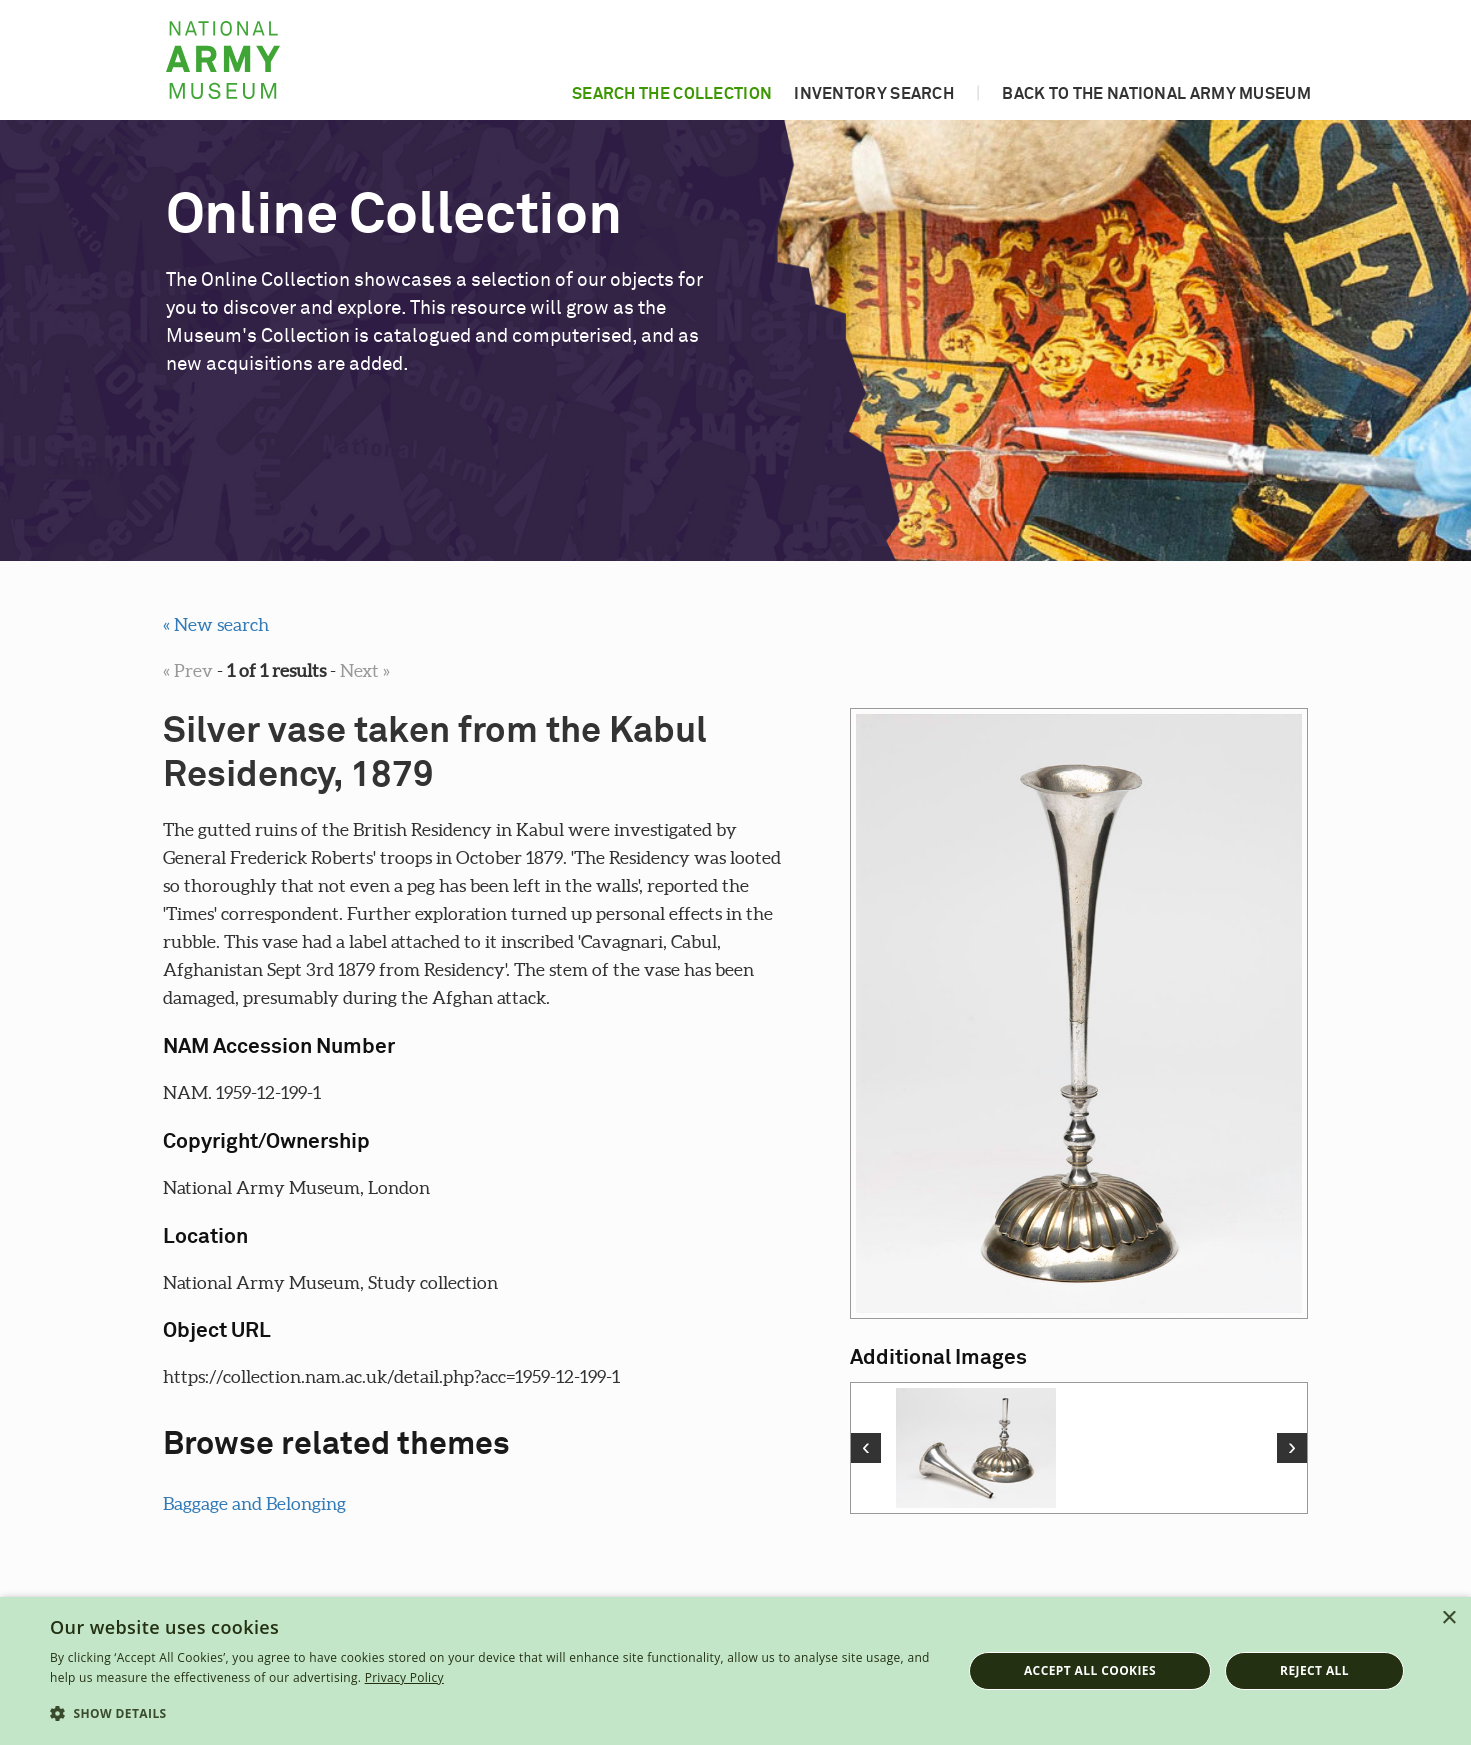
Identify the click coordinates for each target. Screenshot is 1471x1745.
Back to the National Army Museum (1156, 94)
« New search (216, 624)
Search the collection (672, 94)
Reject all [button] (1314, 1670)
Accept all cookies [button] (1090, 1670)
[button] (492, 1714)
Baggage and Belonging (254, 1503)
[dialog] (735, 1671)
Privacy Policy (404, 1677)
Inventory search (874, 94)
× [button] (1448, 1618)
